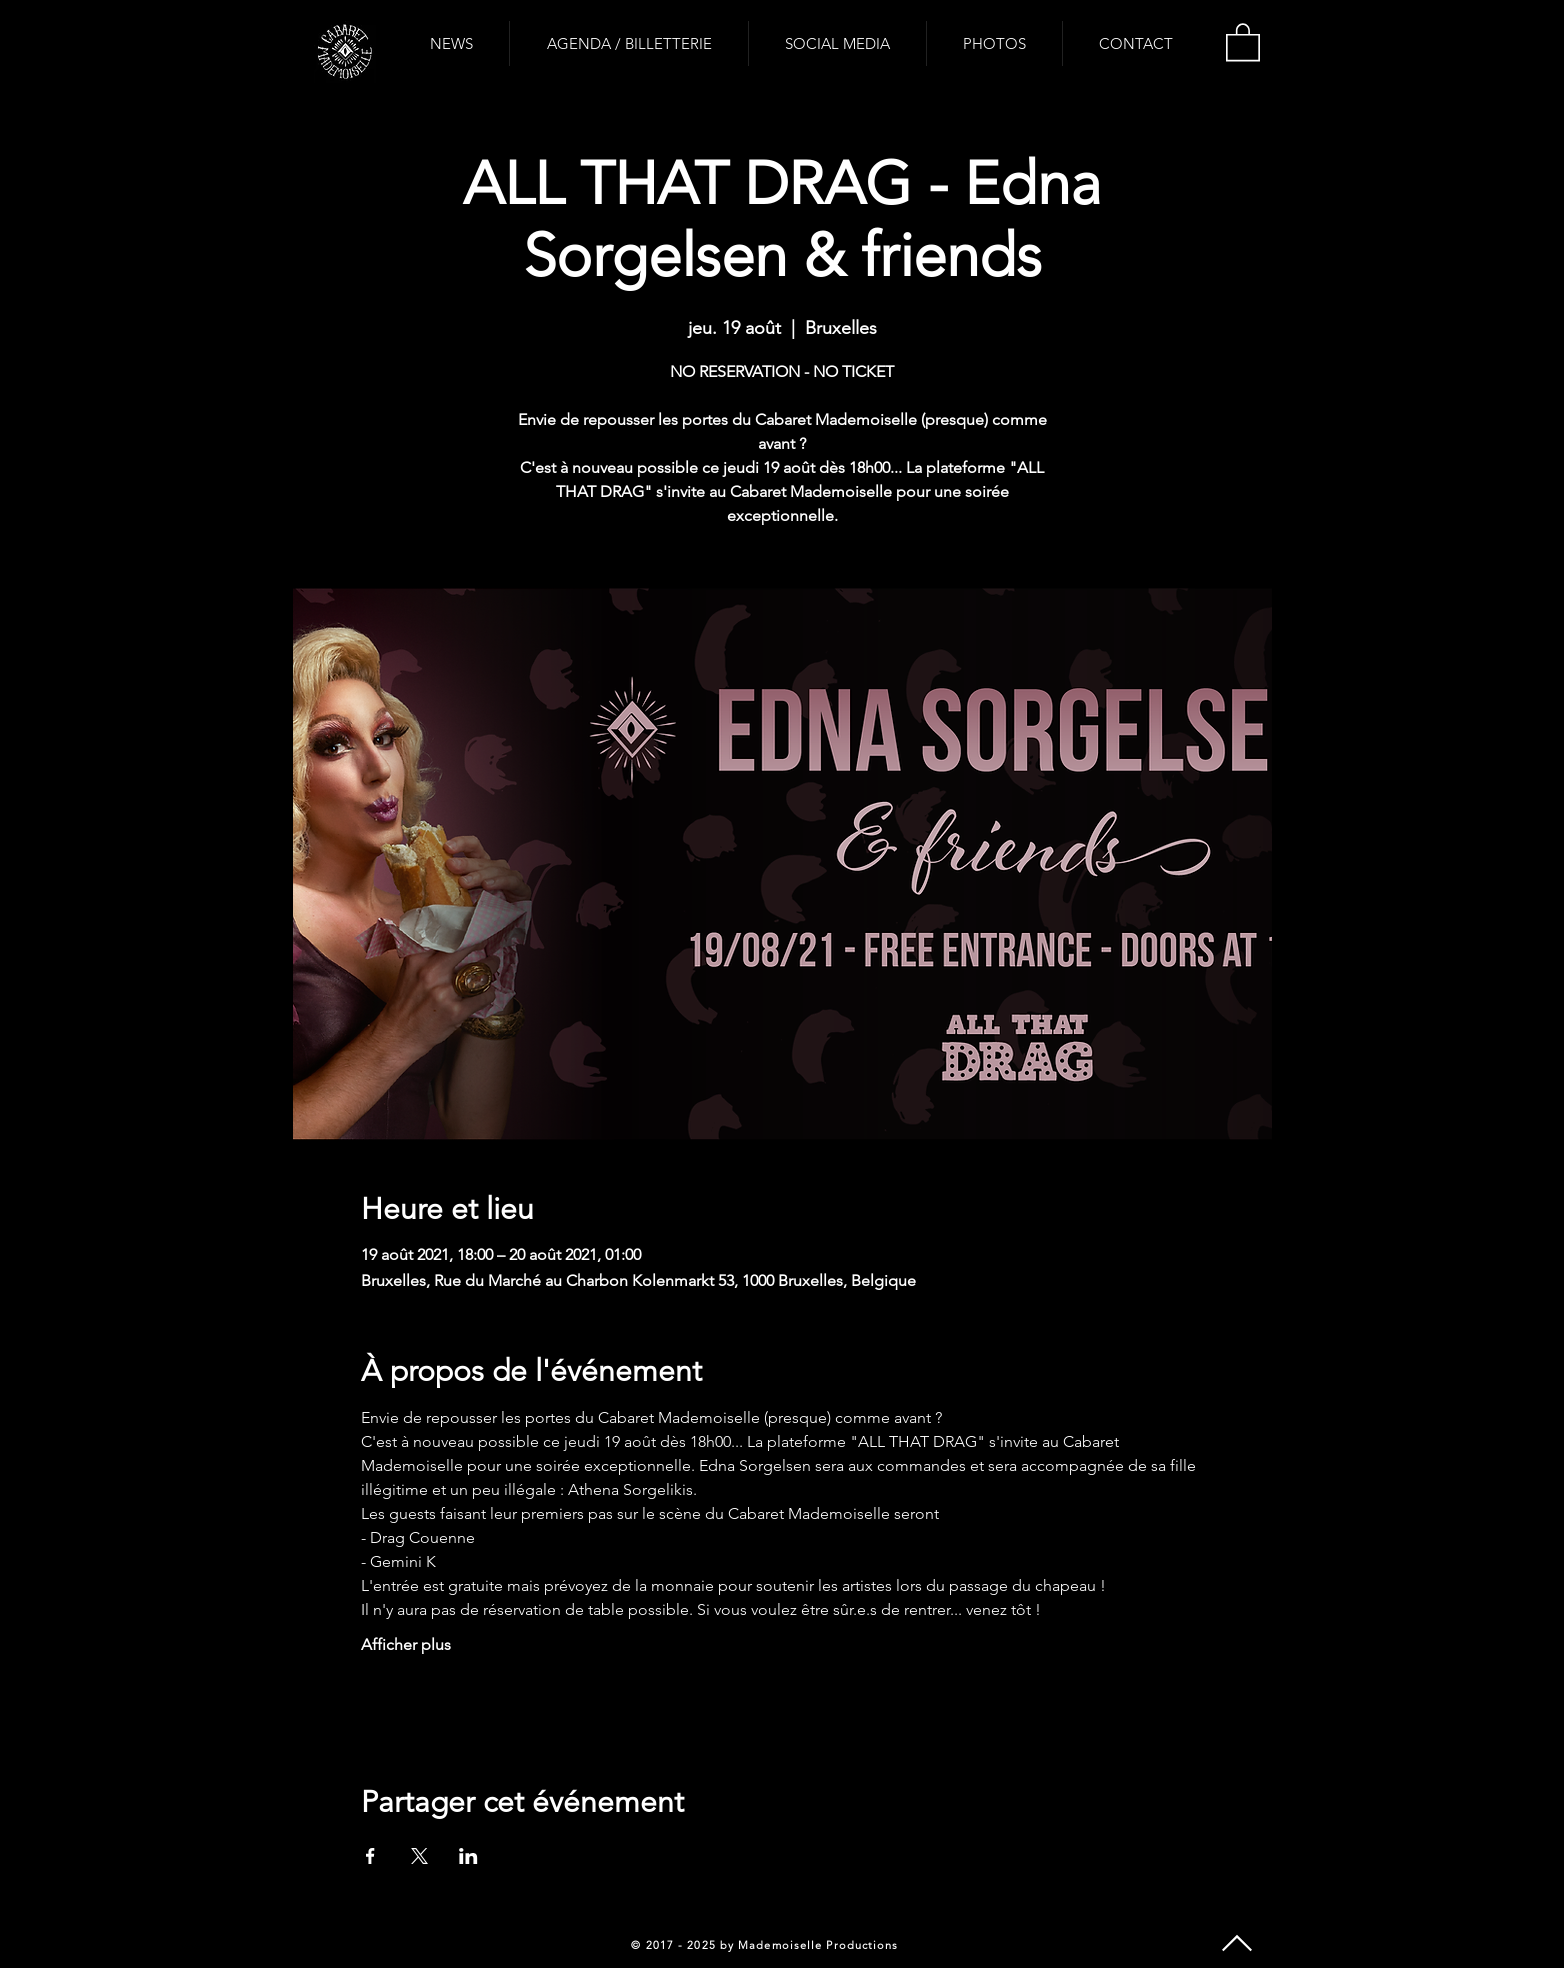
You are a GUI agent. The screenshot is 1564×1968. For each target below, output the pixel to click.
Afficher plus (406, 1644)
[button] (1243, 41)
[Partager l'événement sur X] (419, 1856)
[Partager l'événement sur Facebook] (370, 1856)
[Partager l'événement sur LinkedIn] (468, 1856)
